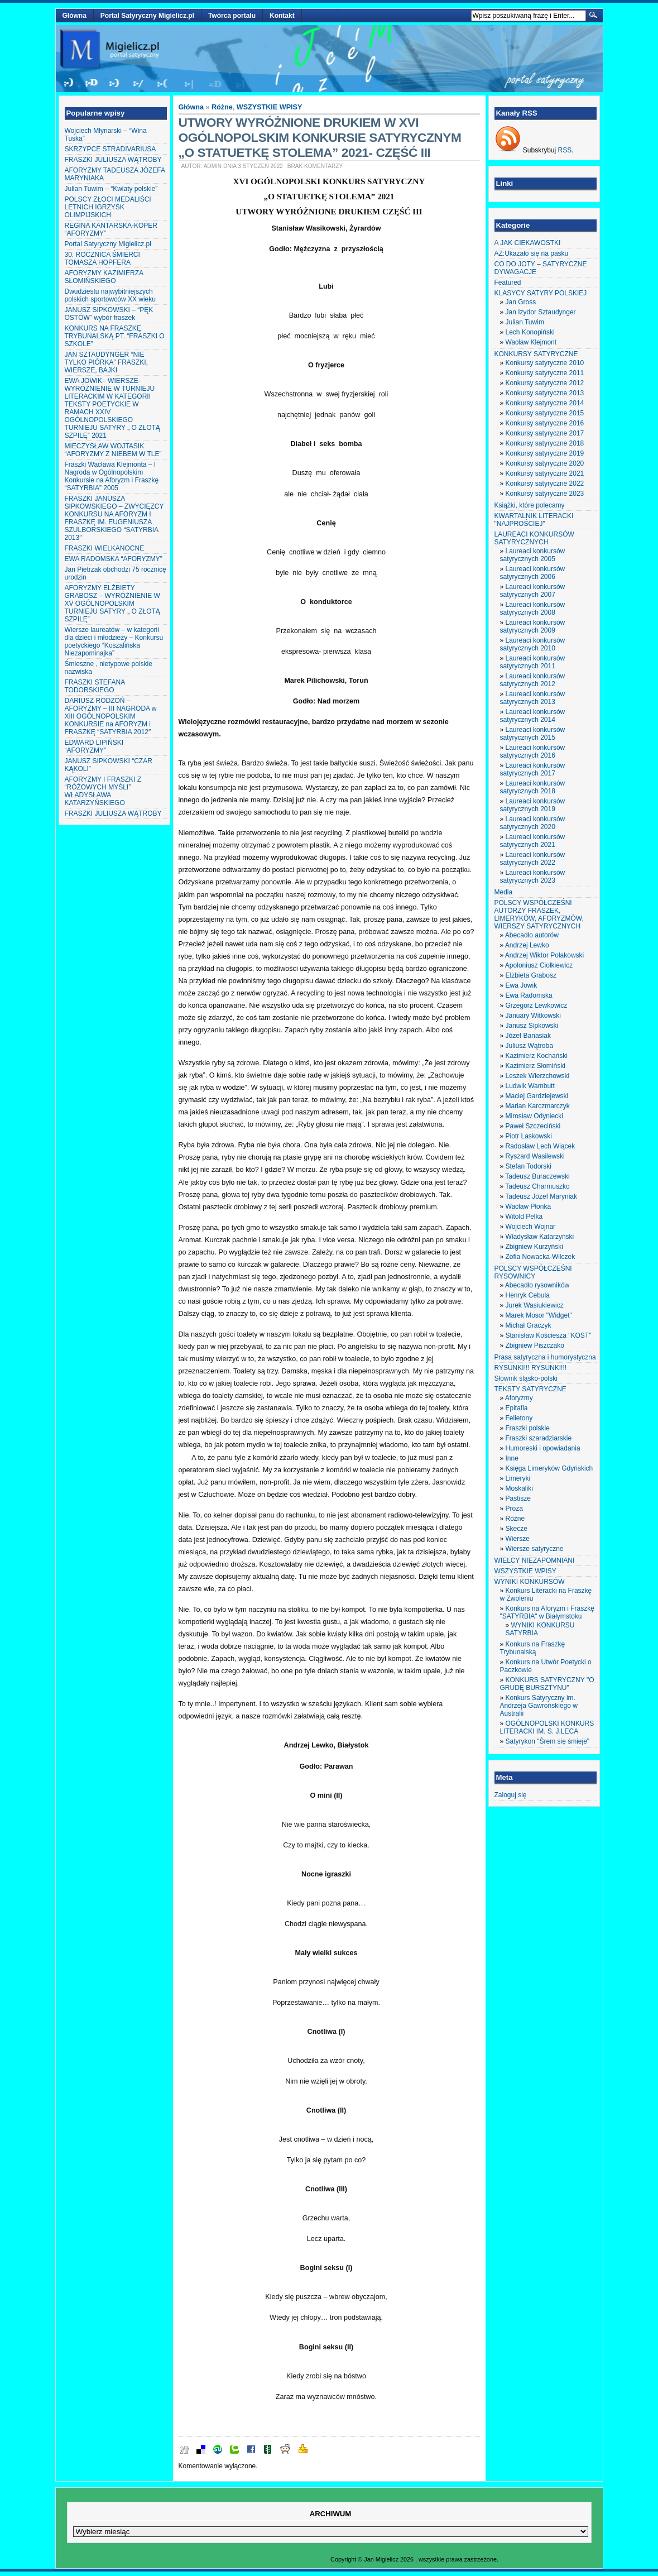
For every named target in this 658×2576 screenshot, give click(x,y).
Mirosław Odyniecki (534, 1116)
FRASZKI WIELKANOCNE (105, 548)
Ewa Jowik (521, 985)
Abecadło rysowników (537, 1285)
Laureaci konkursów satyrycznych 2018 (532, 787)
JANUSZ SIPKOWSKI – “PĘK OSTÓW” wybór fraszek (109, 314)
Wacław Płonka (528, 1206)
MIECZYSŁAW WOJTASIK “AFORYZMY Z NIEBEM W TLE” (113, 450)
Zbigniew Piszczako (535, 1345)
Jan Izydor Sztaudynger (541, 312)
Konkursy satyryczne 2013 (545, 393)
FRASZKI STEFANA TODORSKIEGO (95, 686)
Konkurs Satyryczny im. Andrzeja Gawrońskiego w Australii (539, 1705)
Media (503, 892)
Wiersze (518, 1539)
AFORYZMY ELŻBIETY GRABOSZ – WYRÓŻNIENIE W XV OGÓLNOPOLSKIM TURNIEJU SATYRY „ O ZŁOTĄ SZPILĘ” (112, 603)
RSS (565, 150)
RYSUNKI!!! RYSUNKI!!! (530, 1368)
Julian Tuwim (525, 322)
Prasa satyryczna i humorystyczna (545, 1357)
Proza (514, 1508)
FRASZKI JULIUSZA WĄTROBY (113, 160)
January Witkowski (533, 1015)
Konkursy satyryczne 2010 (545, 363)
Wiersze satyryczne (535, 1549)
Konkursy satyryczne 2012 (545, 383)
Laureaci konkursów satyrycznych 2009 (532, 626)
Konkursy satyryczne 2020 (545, 463)
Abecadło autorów (532, 935)
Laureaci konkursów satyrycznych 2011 (532, 662)
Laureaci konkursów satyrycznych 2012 (532, 680)
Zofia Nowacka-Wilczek (540, 1257)
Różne (222, 107)
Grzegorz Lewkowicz (537, 1005)
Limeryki (518, 1478)
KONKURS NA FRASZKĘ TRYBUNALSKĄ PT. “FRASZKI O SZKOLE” (115, 336)
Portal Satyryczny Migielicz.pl (147, 16)
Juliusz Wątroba (529, 1046)
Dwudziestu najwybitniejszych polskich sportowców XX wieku (110, 295)
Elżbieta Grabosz (531, 975)
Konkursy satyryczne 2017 (545, 433)
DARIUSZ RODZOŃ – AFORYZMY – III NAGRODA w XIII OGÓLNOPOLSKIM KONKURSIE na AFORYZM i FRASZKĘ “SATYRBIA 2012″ (111, 716)
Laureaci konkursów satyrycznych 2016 (532, 751)
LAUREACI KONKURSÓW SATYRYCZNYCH (534, 538)
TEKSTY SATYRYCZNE (530, 1389)
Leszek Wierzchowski (538, 1076)
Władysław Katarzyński (540, 1237)
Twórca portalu (232, 16)
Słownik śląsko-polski (526, 1378)
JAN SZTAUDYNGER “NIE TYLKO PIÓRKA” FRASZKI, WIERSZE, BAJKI (106, 362)
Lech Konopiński (530, 332)
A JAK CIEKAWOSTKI (527, 243)
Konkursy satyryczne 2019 (545, 453)
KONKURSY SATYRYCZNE (536, 354)
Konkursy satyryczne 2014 (545, 403)
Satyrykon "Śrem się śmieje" (548, 1741)
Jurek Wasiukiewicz (535, 1305)
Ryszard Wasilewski (535, 1156)
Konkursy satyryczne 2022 (545, 483)
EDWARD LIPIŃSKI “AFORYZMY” (94, 746)
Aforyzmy (519, 1398)
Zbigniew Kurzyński (534, 1247)
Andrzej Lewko (527, 945)
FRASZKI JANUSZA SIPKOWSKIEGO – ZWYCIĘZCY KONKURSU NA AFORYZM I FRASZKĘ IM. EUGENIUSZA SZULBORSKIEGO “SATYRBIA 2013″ (114, 518)
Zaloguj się (510, 1795)
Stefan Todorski (529, 1166)
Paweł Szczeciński (533, 1126)
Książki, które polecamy (529, 505)
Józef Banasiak (528, 1036)
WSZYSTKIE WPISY (269, 107)
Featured (507, 282)
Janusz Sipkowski (532, 1026)
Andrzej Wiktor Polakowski (544, 955)
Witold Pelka (524, 1216)
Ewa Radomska (529, 995)
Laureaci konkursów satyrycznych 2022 (532, 858)
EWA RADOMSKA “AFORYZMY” (113, 559)
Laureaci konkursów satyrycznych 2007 (532, 590)
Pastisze (518, 1498)
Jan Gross (521, 302)
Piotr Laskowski (529, 1136)
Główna (75, 16)
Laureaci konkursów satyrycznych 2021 (532, 841)
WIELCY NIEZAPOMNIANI (534, 1560)
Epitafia (517, 1408)
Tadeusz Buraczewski (537, 1176)
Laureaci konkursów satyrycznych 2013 (532, 698)
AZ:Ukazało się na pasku (531, 253)
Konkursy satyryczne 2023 (545, 493)
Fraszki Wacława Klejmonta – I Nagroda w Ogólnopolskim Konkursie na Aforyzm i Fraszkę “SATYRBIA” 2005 (112, 476)
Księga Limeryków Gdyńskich (549, 1468)
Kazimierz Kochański (537, 1056)
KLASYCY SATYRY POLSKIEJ (540, 293)
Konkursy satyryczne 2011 (545, 373)
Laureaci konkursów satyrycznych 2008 (532, 608)
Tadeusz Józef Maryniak (541, 1196)
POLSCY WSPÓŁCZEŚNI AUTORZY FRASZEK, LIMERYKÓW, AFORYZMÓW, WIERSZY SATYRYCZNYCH (539, 914)
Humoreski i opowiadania (543, 1448)
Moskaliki (519, 1488)
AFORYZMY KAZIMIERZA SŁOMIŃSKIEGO (104, 277)
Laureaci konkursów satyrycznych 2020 (532, 823)
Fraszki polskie (528, 1428)
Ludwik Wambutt (530, 1086)
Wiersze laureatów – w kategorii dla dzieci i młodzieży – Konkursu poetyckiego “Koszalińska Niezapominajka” (114, 641)
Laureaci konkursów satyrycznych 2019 (532, 805)
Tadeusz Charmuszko (537, 1186)
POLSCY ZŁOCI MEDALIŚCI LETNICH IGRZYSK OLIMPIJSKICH (108, 207)
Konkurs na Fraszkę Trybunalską (532, 1648)
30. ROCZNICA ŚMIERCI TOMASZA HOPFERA (102, 258)
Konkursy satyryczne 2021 (545, 473)
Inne (512, 1458)
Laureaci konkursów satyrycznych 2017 (532, 769)
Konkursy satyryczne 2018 (545, 443)
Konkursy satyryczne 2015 (545, 413)
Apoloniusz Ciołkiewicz (539, 965)
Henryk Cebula (528, 1295)
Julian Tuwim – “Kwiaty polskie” (111, 189)
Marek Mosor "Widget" (539, 1315)
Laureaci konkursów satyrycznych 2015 (532, 733)
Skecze (516, 1529)
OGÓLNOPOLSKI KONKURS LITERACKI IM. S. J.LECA (547, 1727)
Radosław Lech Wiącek (540, 1146)
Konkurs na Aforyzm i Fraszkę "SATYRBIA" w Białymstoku (547, 1612)
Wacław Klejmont (531, 342)
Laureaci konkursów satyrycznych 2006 (532, 573)
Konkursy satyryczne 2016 (545, 423)
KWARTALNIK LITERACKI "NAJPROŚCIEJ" (534, 520)
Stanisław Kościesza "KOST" (549, 1335)
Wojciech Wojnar (531, 1226)
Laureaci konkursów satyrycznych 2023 (532, 876)
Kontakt (282, 16)
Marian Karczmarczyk (538, 1106)
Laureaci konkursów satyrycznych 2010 (532, 644)
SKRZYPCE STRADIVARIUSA (110, 149)
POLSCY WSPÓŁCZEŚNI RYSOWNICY (533, 1272)
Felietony (519, 1418)
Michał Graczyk (528, 1325)
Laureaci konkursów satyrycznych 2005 (532, 555)
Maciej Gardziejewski (537, 1096)
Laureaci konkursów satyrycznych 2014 (532, 716)
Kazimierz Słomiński (535, 1066)
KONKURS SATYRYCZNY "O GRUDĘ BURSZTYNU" (547, 1684)
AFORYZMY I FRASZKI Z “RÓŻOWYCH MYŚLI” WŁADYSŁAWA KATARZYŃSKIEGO (103, 791)
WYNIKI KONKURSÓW (529, 1582)
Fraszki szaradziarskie (539, 1438)
